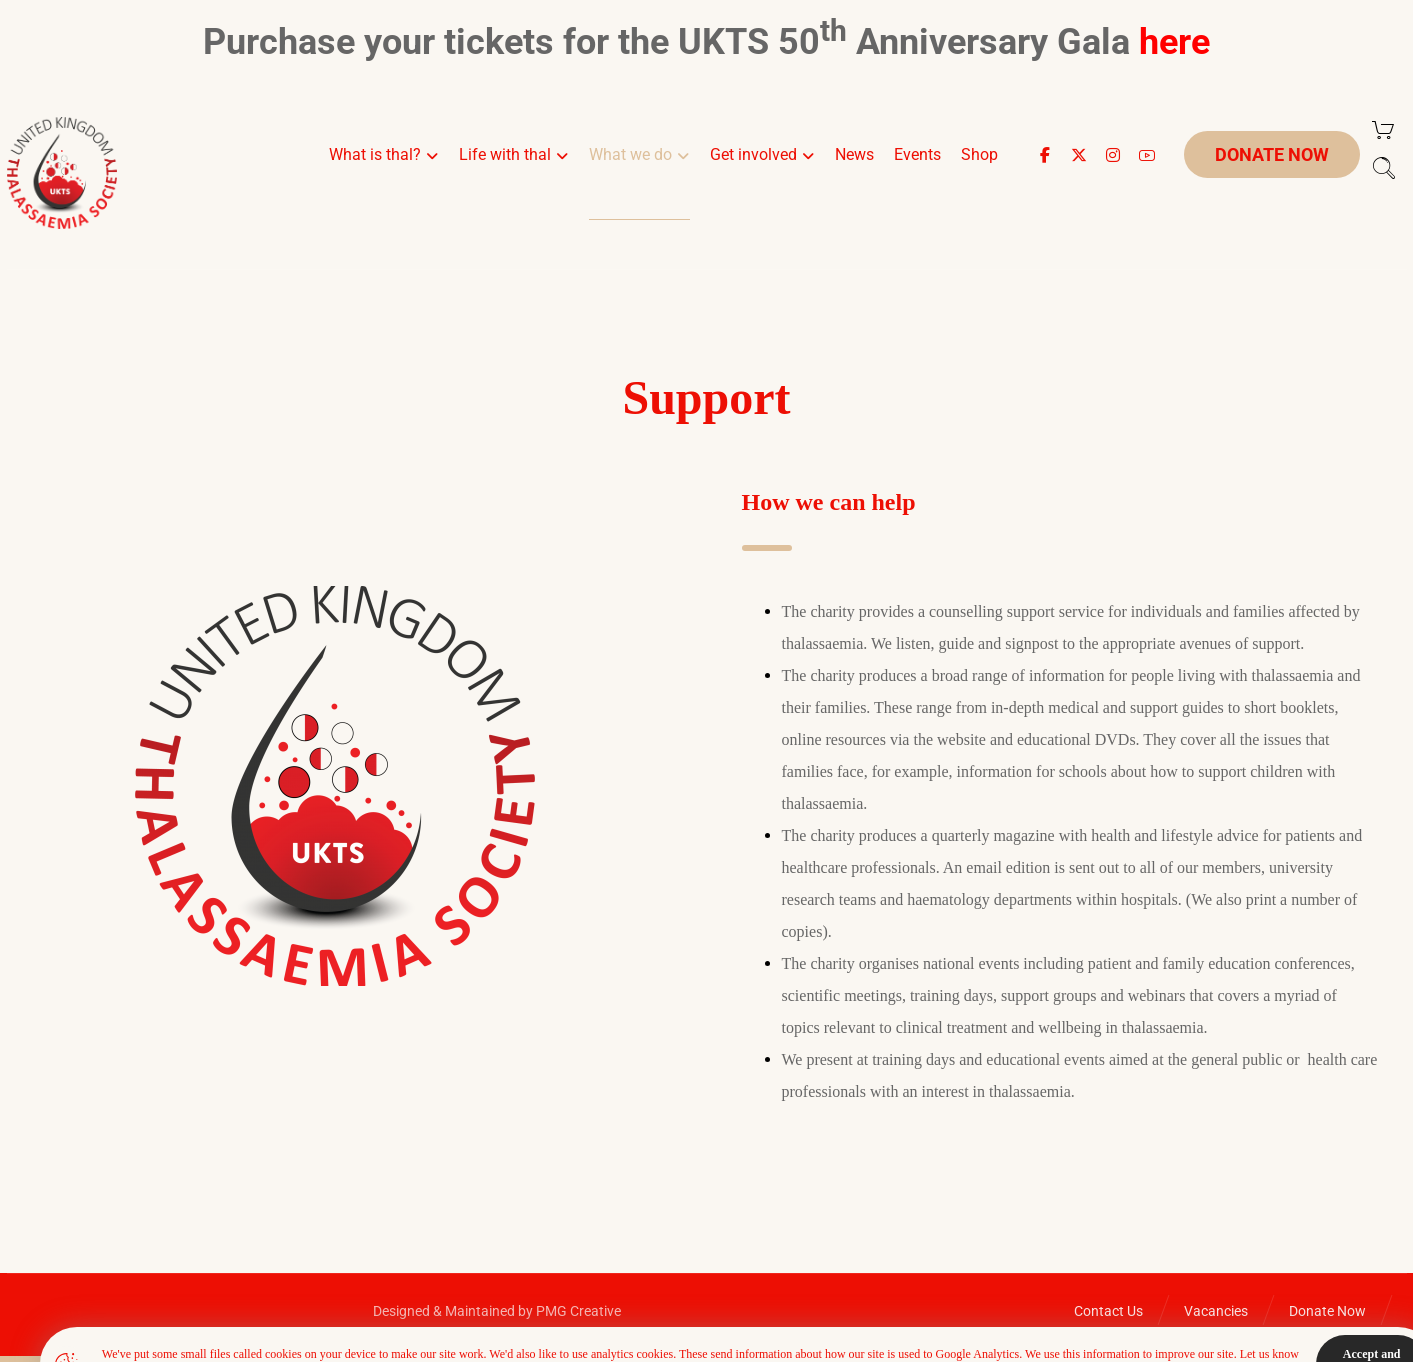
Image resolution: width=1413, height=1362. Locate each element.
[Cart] (1383, 129)
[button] (1045, 155)
